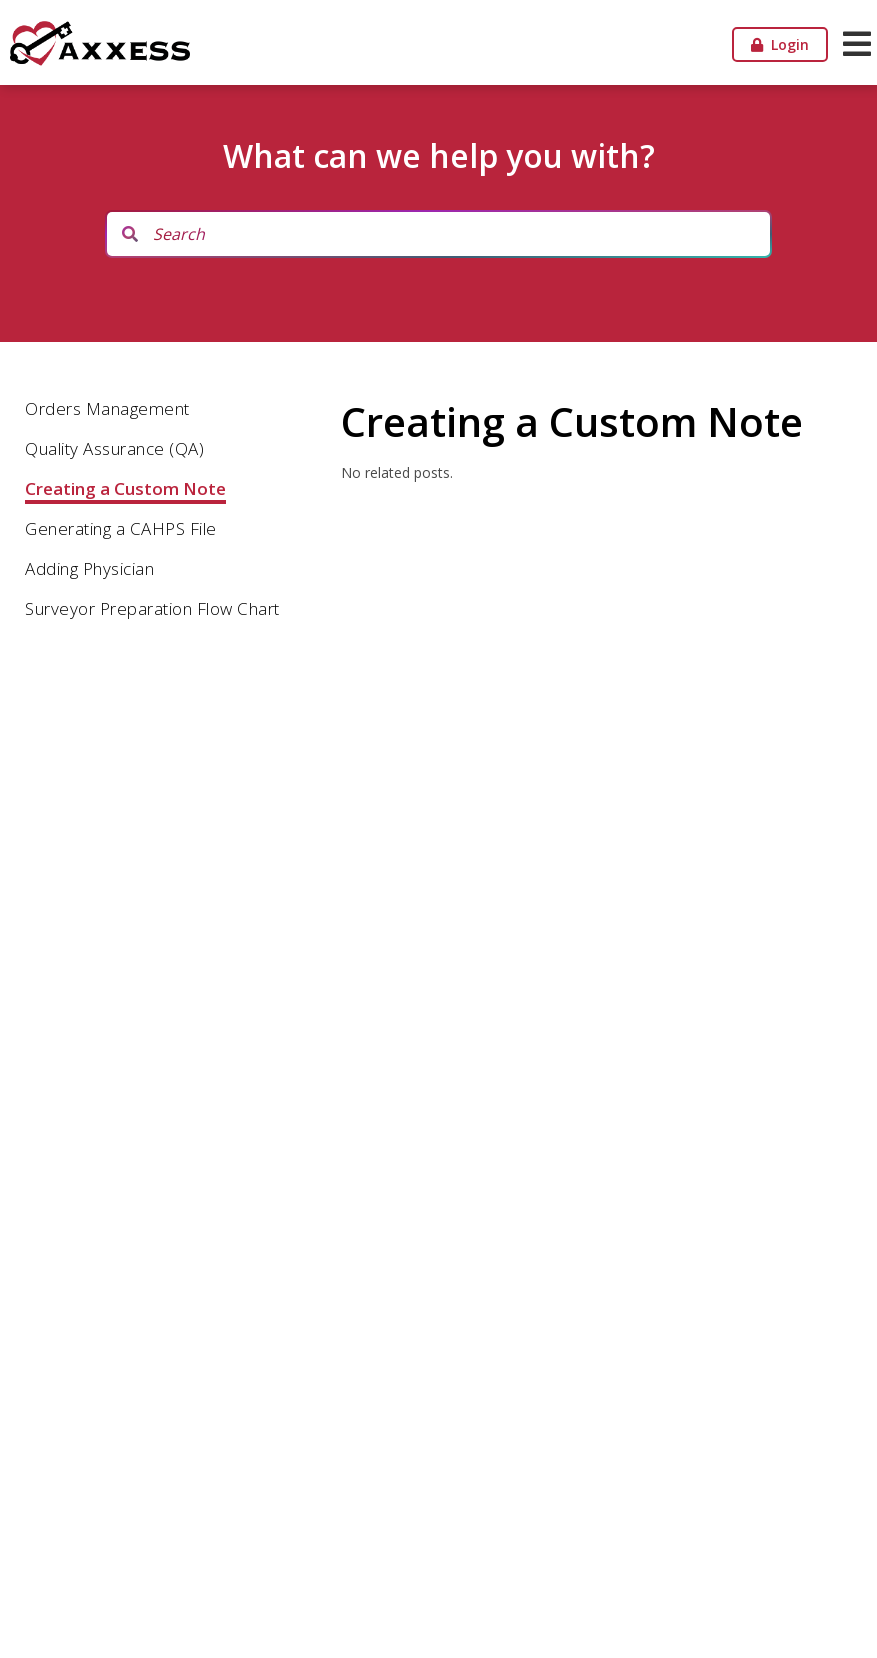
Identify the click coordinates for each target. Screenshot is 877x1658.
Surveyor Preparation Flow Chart (152, 608)
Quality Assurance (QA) (114, 448)
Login (780, 44)
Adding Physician (89, 568)
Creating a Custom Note (125, 488)
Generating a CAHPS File (121, 528)
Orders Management (107, 408)
